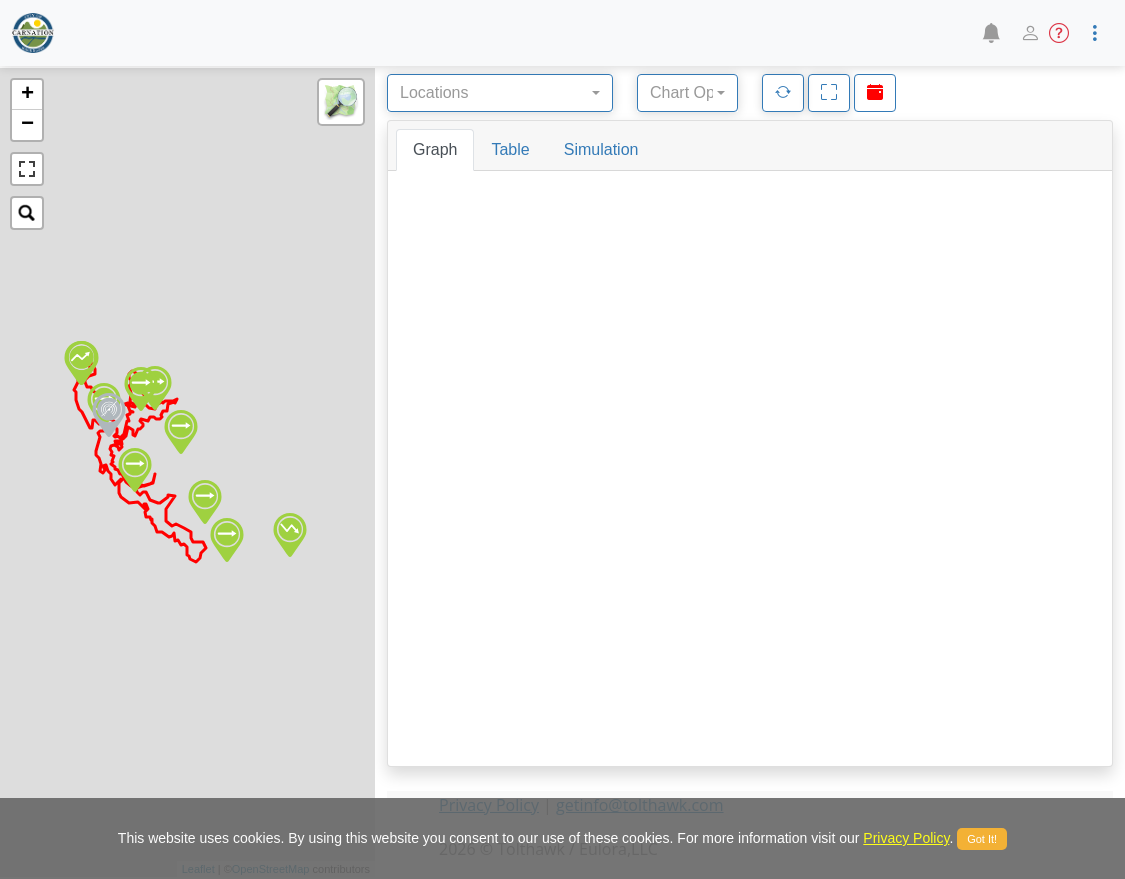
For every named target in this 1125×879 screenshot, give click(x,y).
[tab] (435, 150)
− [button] (27, 125)
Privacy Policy (906, 838)
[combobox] (500, 93)
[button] (990, 33)
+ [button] (27, 95)
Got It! (982, 839)
